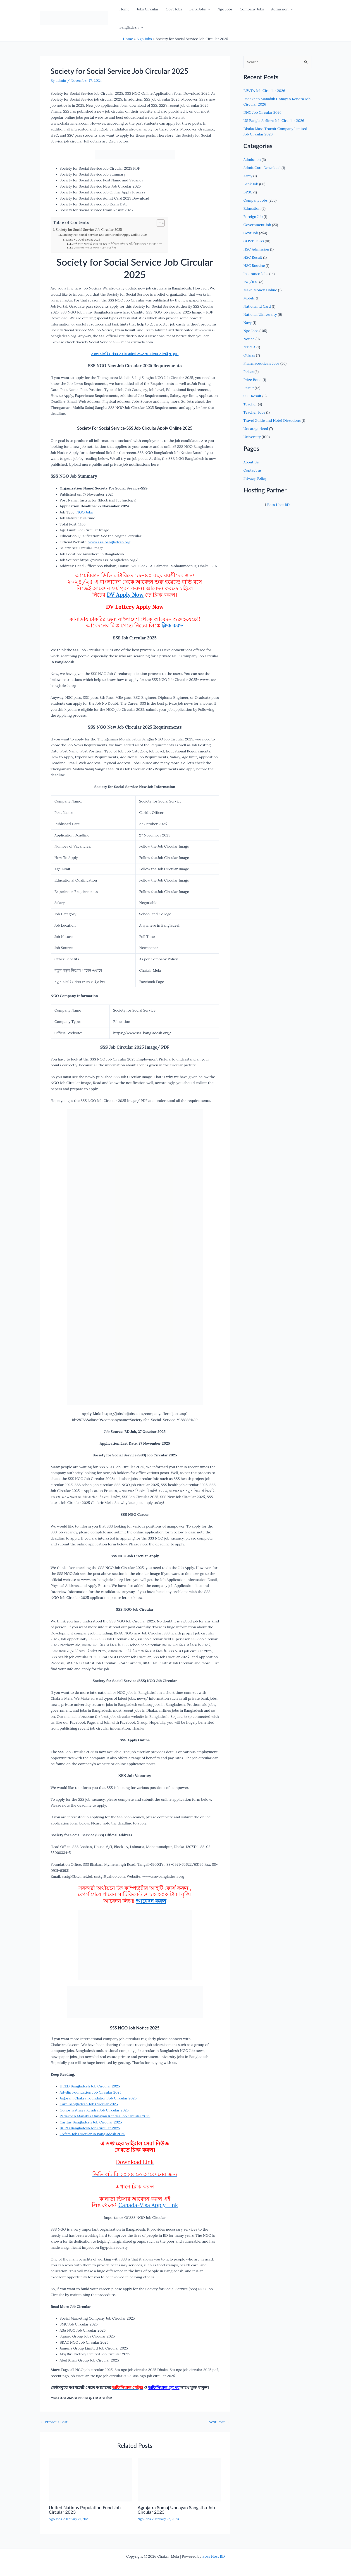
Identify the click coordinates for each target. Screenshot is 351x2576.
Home (124, 9)
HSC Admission (256, 249)
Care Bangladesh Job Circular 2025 (89, 2104)
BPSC (248, 192)
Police (249, 371)
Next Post (218, 2422)
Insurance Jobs (256, 273)
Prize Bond (253, 379)
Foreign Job (253, 216)
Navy (248, 322)
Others (249, 355)
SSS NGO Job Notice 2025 (84, 239)
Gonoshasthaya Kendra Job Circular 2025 (94, 2110)
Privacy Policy (255, 478)
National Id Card (257, 306)
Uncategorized (256, 428)
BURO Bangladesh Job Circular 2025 (90, 2128)
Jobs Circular (147, 9)
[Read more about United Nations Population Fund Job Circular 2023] (90, 2479)
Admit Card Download (262, 167)
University (252, 436)
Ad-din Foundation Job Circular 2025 (91, 2092)
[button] (208, 9)
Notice (249, 339)
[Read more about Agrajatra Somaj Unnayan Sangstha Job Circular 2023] (179, 2479)
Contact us (253, 470)
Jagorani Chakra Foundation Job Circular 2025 (98, 2098)
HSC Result (253, 257)
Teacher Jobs (254, 412)
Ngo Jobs (224, 9)
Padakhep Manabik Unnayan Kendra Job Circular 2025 (105, 2116)
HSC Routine (254, 265)
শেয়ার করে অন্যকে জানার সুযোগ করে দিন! (95, 247)
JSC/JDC (251, 282)
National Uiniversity (260, 314)
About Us (251, 462)
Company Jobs (252, 9)
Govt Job (251, 233)
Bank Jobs (199, 9)
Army (248, 176)
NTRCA (250, 347)
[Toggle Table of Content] (158, 223)
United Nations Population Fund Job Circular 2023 (85, 2510)
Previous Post (54, 2422)
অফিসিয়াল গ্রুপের (163, 2387)
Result (249, 388)
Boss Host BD (278, 504)
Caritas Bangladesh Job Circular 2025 (91, 2122)
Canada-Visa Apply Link (148, 2205)
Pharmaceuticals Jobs (261, 363)
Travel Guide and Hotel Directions (272, 420)
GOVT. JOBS (254, 241)
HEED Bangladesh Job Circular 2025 (90, 2086)
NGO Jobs (84, 512)
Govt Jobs (174, 9)
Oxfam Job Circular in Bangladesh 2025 (92, 2134)
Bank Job (251, 184)
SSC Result (253, 396)
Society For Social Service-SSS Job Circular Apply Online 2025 (105, 235)
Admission (282, 9)
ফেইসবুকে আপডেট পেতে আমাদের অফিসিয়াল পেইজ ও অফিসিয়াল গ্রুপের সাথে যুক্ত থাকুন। (118, 243)
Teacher (250, 404)
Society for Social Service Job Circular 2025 (89, 229)
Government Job (257, 224)
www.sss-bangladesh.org (109, 542)
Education (252, 208)
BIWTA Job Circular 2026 (264, 90)
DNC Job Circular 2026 (263, 112)
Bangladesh (131, 27)
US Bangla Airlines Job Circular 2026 (274, 120)
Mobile (249, 298)
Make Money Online (260, 290)
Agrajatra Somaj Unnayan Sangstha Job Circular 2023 (176, 2510)
